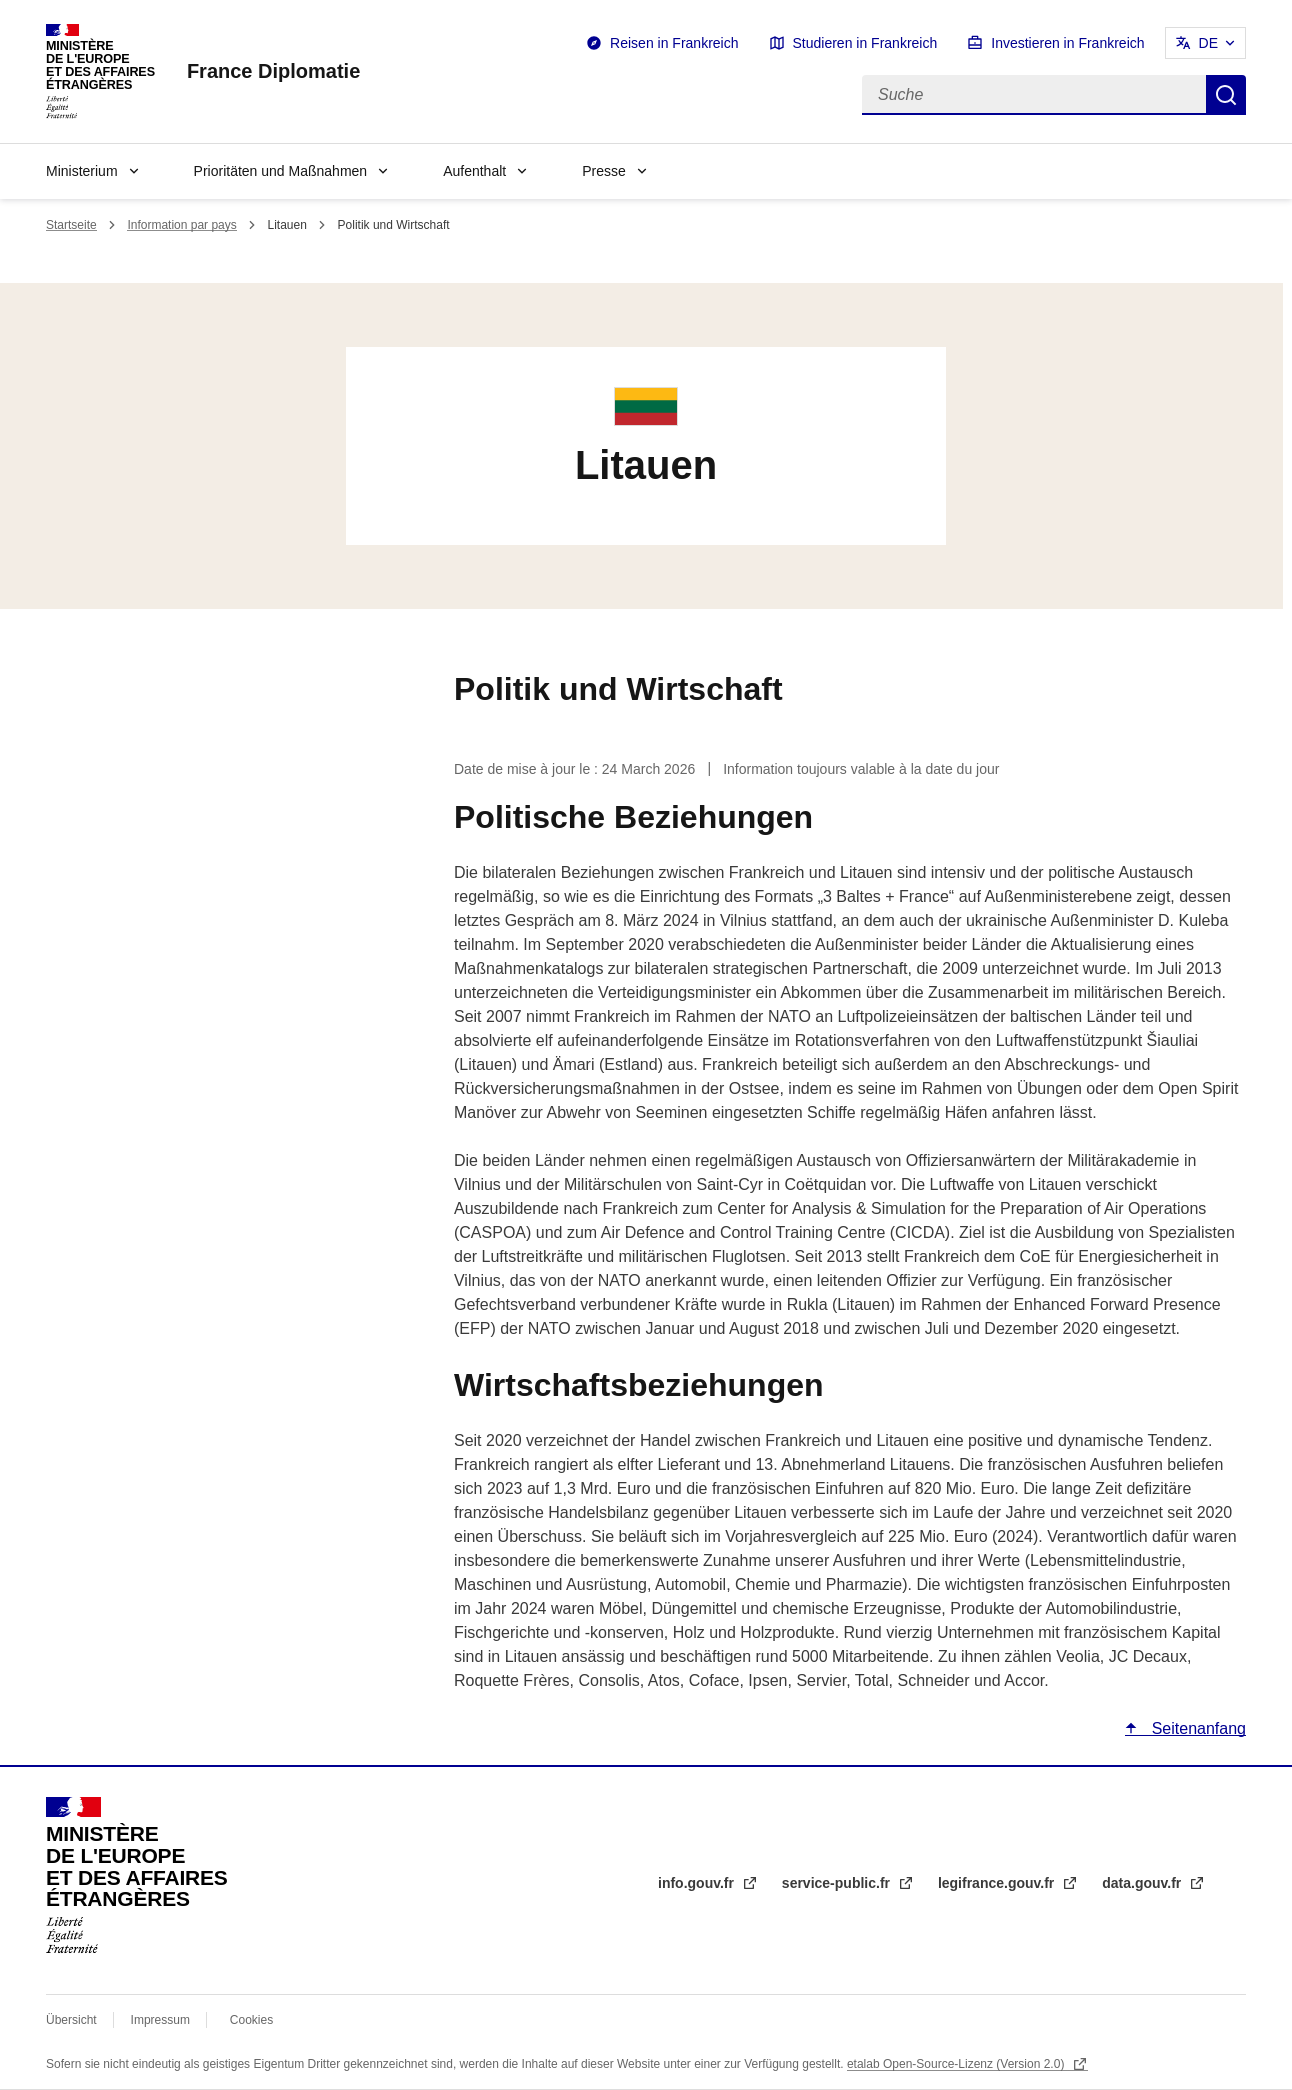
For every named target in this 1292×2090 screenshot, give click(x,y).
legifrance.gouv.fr (998, 1883)
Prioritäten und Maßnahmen (281, 171)
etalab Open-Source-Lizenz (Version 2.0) (957, 2064)
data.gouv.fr (1143, 1883)
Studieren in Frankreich (865, 43)
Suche (1226, 95)
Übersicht (71, 2020)
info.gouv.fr (698, 1883)
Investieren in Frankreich (1067, 43)
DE (1208, 43)
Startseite (71, 225)
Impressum (160, 2020)
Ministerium (82, 171)
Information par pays (181, 225)
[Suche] (1034, 95)
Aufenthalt (474, 171)
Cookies (251, 2020)
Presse (604, 171)
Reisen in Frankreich (674, 43)
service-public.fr (838, 1883)
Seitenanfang (1196, 1728)
